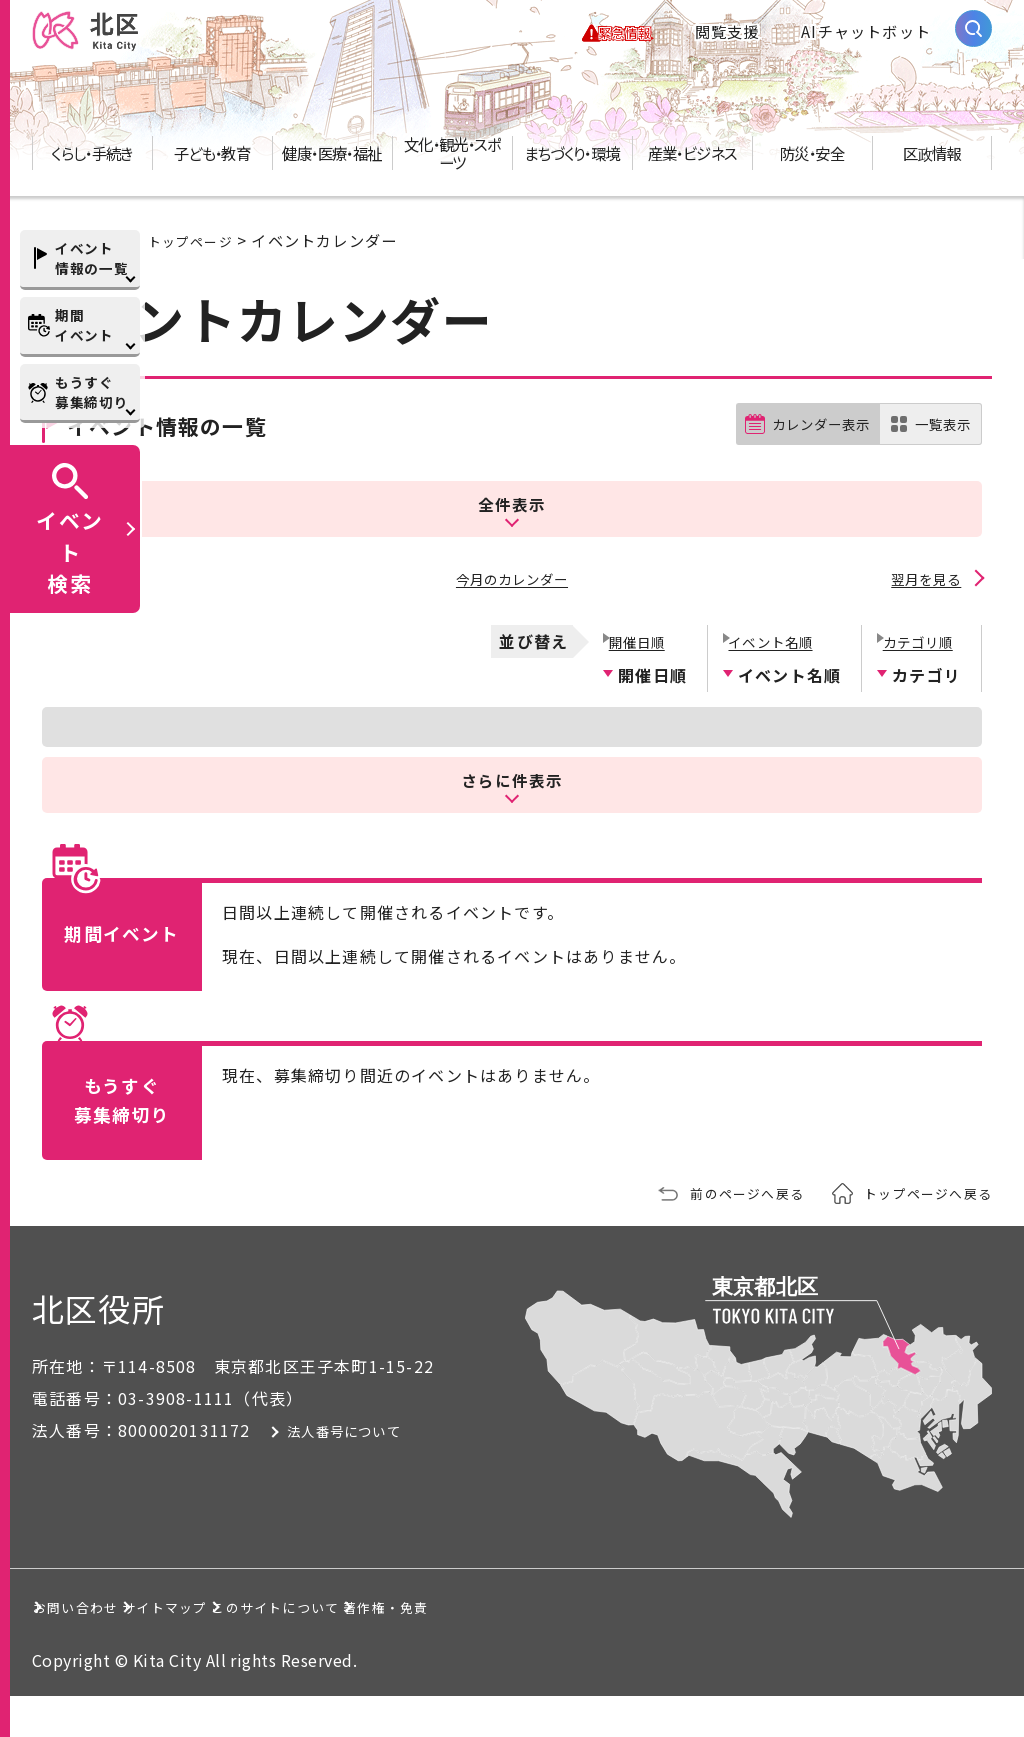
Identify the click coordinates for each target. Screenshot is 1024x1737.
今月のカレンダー (512, 624)
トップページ (196, 258)
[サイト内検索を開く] (973, 37)
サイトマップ (286, 1647)
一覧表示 (938, 495)
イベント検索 (70, 551)
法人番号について (385, 1471)
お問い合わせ (103, 1647)
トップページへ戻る (919, 1233)
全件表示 (511, 555)
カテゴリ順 (918, 680)
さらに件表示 (512, 819)
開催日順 (635, 680)
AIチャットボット (866, 40)
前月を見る (100, 624)
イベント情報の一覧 (91, 258)
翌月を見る (924, 624)
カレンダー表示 (804, 495)
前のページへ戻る (721, 1233)
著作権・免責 (704, 1647)
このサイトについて (495, 1647)
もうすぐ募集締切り (91, 392)
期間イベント (84, 325)
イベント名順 (772, 680)
